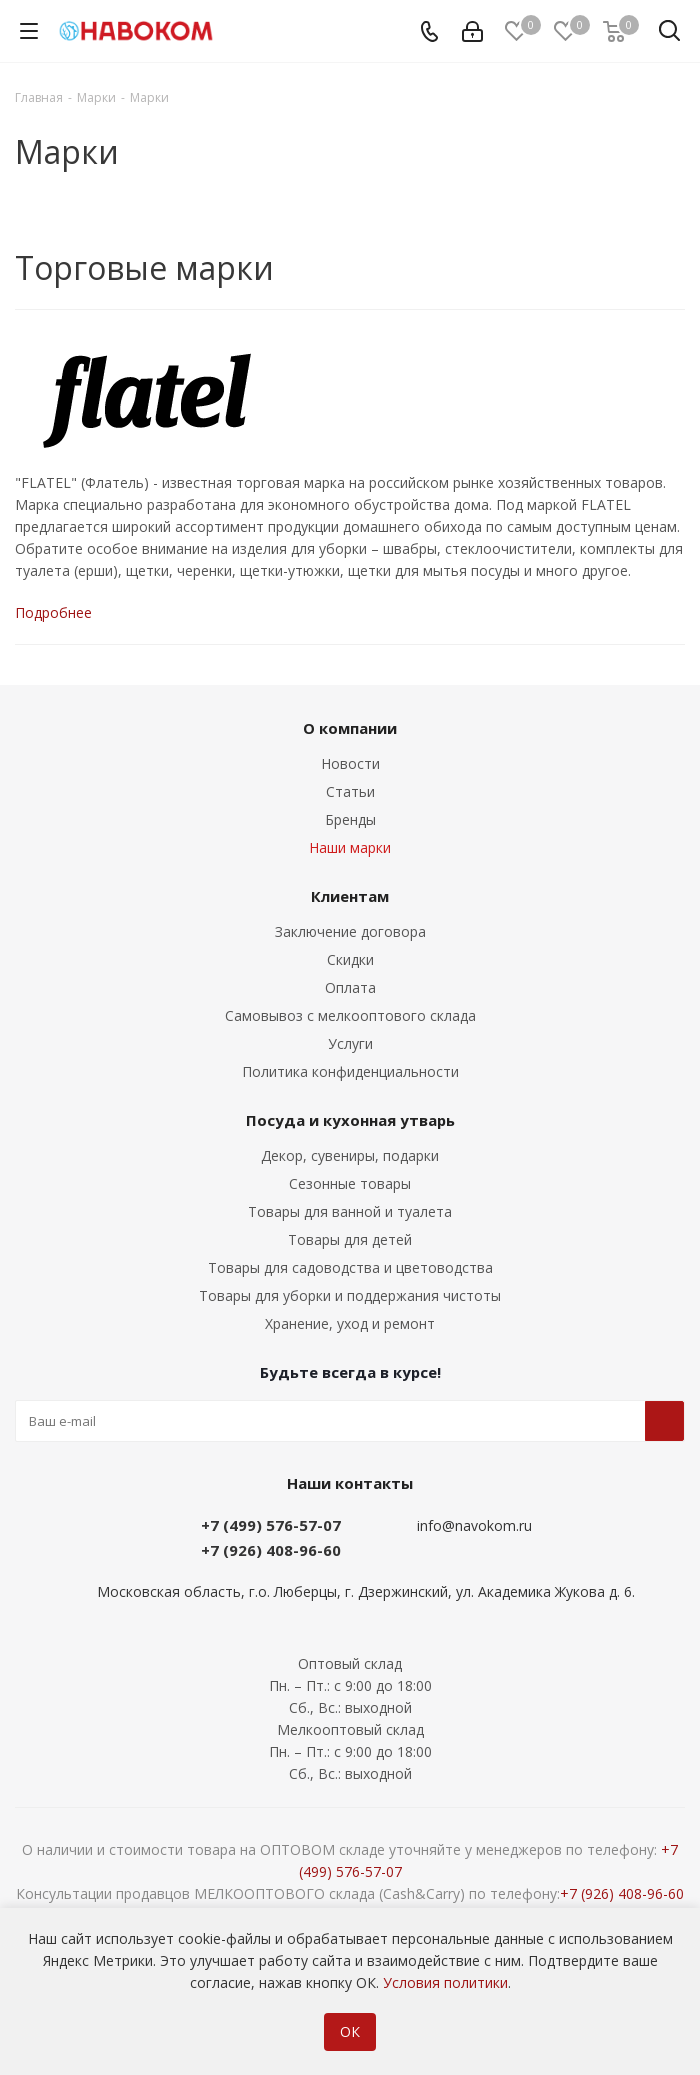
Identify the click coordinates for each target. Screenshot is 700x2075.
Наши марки (350, 847)
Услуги (350, 1043)
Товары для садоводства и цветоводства (350, 1267)
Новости (350, 763)
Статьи (350, 791)
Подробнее (53, 612)
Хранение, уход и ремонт (350, 1323)
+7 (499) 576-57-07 (271, 1525)
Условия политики (445, 1982)
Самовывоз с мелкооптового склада (350, 1015)
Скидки (350, 959)
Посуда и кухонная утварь (350, 1120)
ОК (350, 2031)
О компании (350, 728)
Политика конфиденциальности (350, 1071)
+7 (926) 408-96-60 (271, 1550)
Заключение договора (350, 931)
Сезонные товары (350, 1183)
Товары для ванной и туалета (350, 1211)
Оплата (350, 987)
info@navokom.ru (474, 1525)
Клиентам (350, 896)
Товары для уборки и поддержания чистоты (350, 1295)
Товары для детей (350, 1239)
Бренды (350, 819)
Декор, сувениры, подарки (350, 1155)
